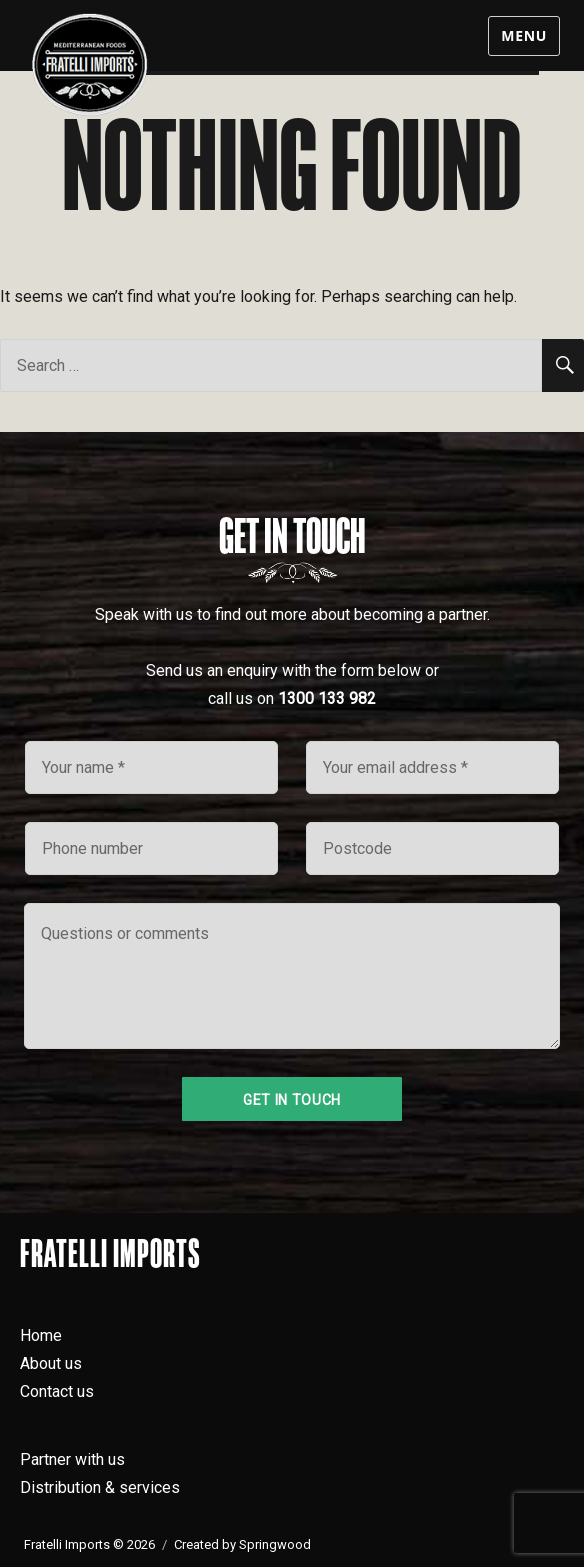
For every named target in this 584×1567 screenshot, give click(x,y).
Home (41, 1335)
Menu (524, 35)
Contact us (57, 1391)
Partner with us (72, 1459)
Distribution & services (100, 1487)
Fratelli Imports (110, 1253)
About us (51, 1363)
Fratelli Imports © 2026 (89, 1544)
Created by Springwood (242, 1544)
